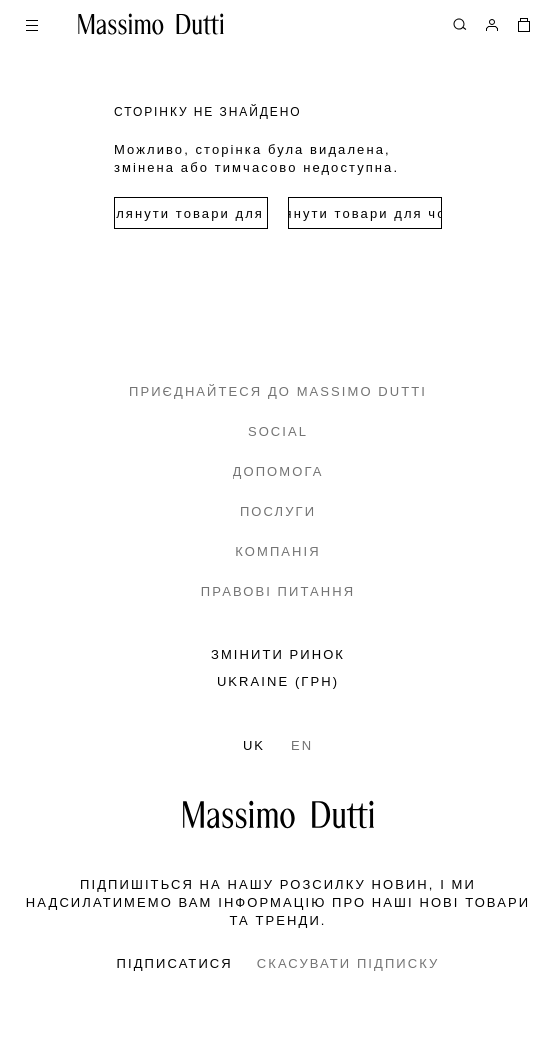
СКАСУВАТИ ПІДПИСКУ (348, 963)
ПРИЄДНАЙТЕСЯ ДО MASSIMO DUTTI (278, 391)
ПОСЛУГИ (278, 511)
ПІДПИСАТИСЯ (175, 963)
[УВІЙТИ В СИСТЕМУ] (492, 24)
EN (302, 745)
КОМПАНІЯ (277, 551)
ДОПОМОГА (278, 471)
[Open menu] (32, 24)
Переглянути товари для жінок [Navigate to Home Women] (191, 213)
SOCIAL (278, 431)
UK (254, 745)
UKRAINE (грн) (278, 681)
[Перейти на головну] (151, 24)
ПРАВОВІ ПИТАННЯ (278, 591)
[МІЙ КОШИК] (524, 24)
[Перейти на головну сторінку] (278, 814)
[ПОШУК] (460, 24)
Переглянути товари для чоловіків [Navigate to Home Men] (365, 213)
